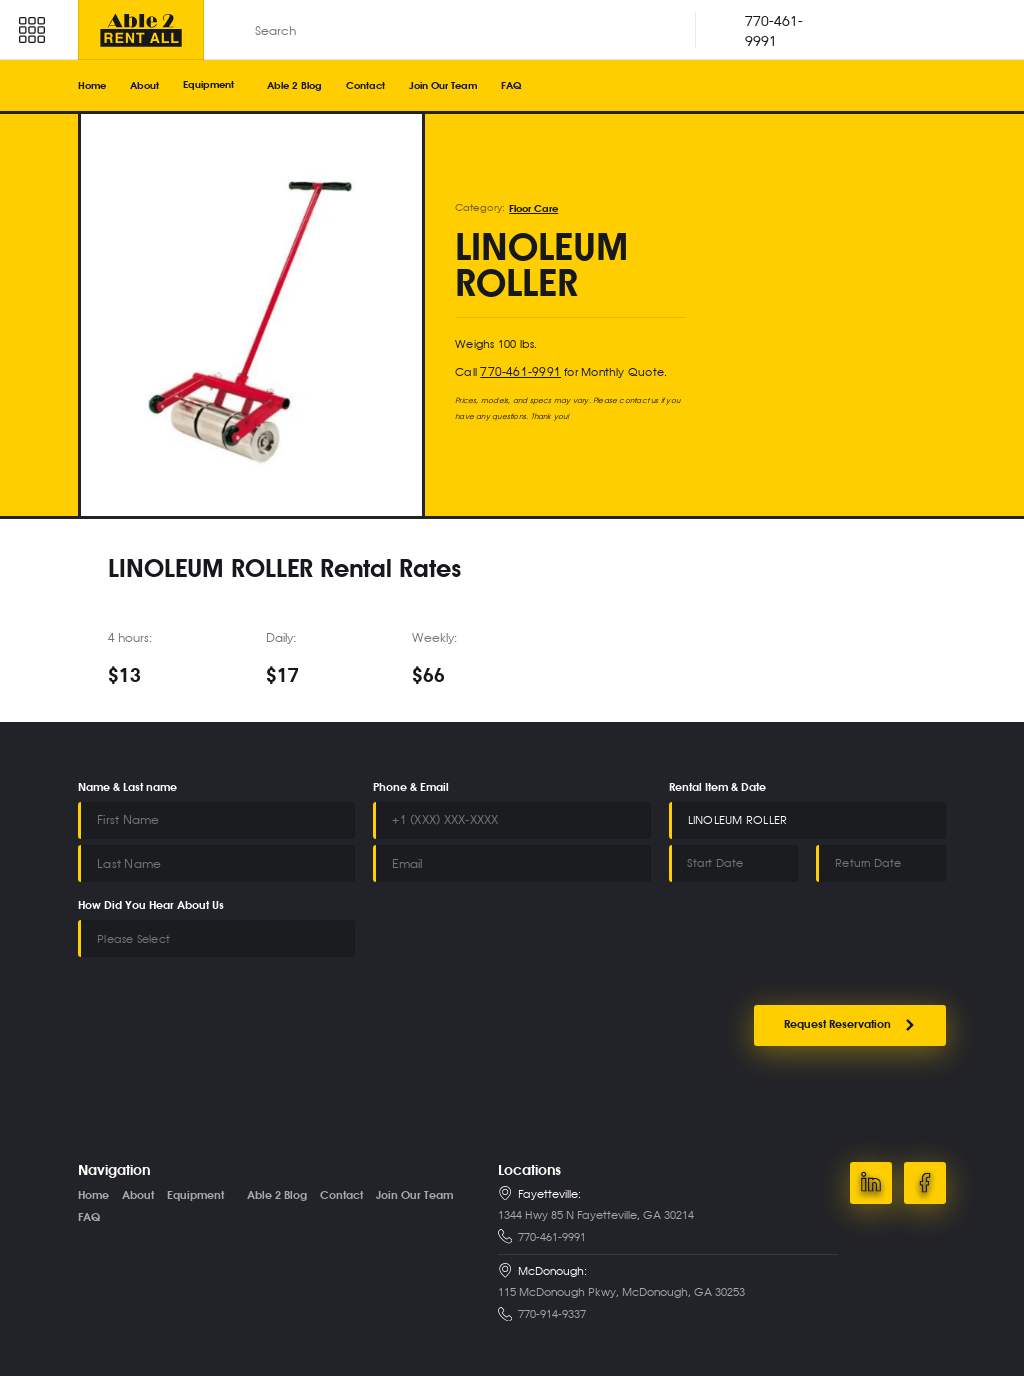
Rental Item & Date (717, 788)
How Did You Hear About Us (151, 904)
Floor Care (533, 208)
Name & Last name (127, 788)
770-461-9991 (515, 370)
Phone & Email (411, 788)
